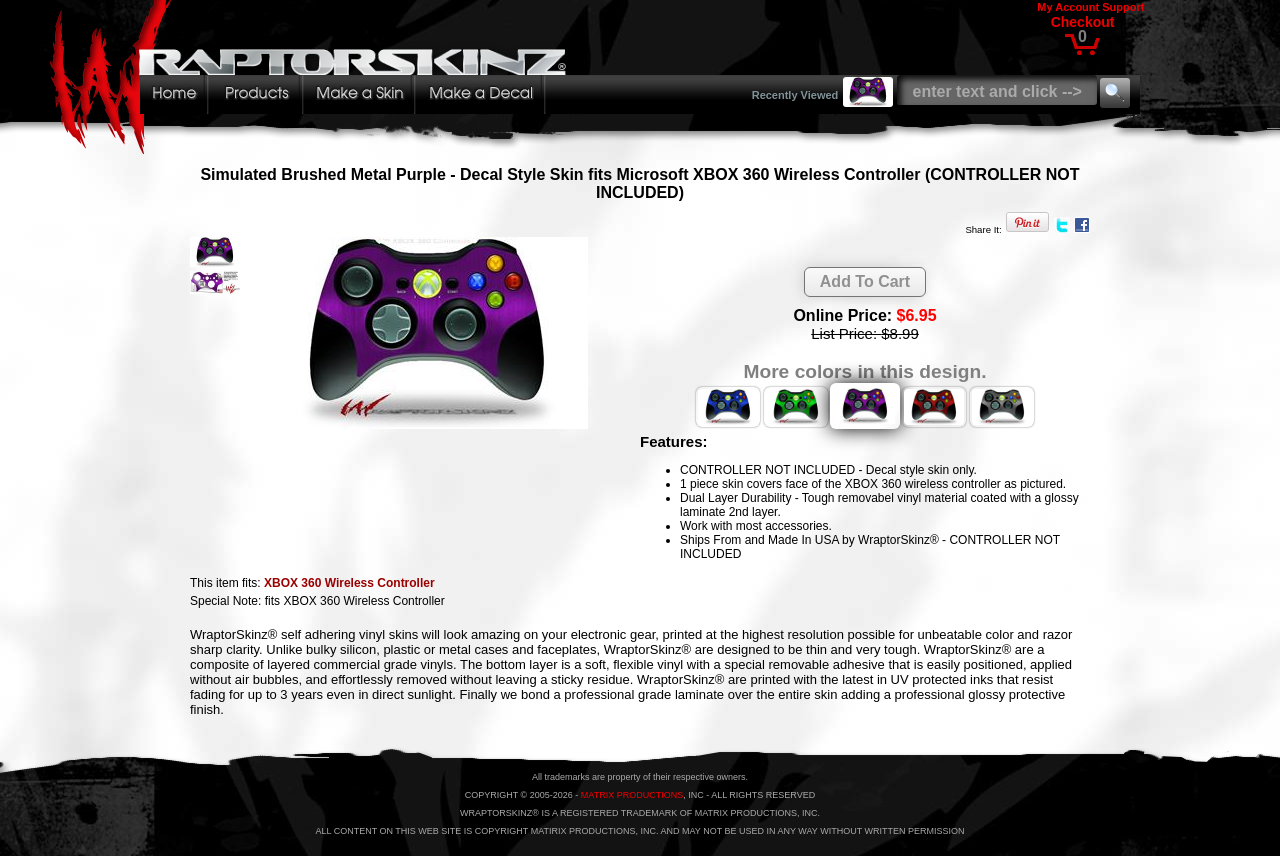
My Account (1068, 7)
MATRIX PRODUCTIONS (632, 795)
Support (1123, 7)
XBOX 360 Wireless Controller (349, 583)
